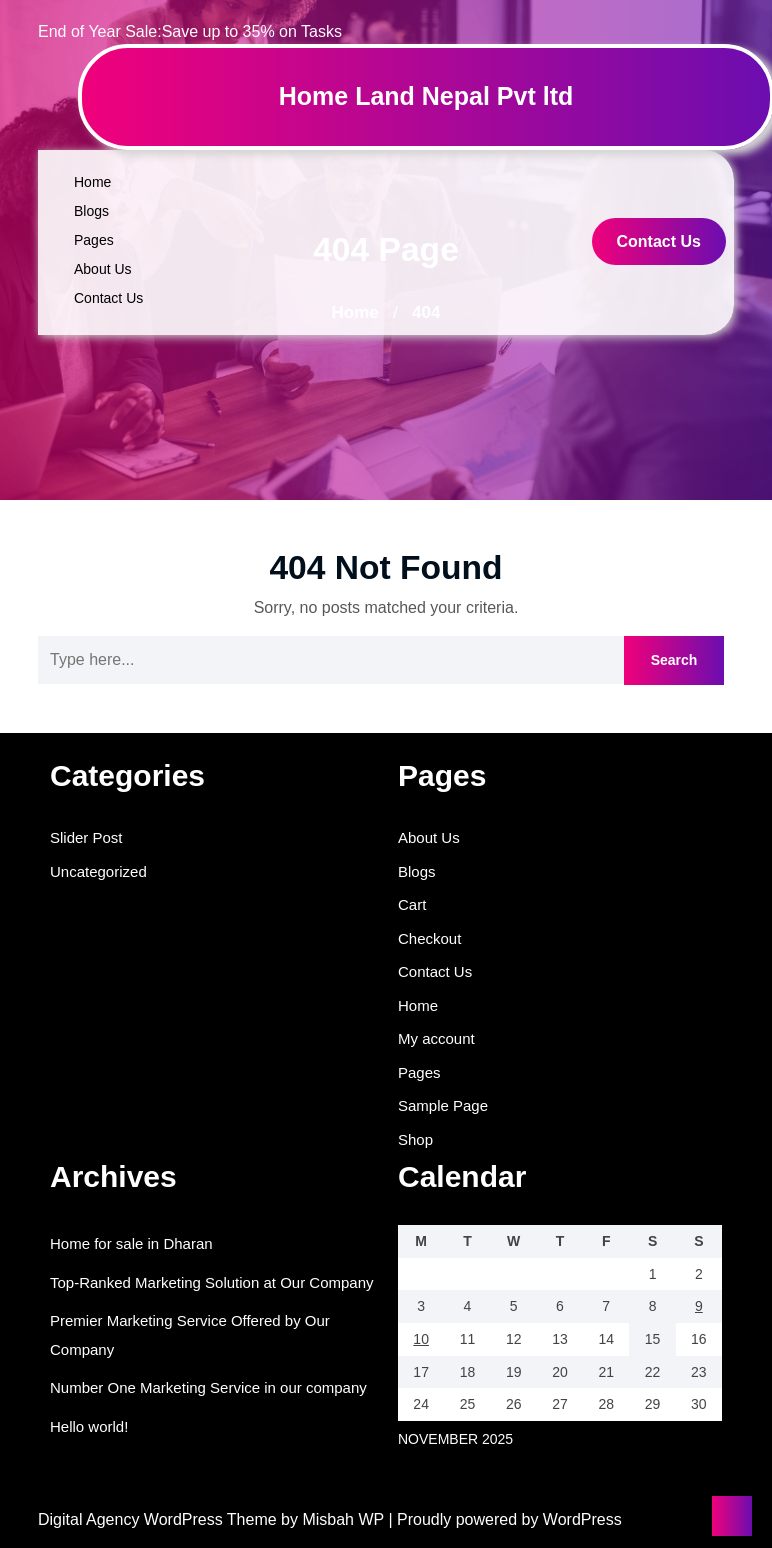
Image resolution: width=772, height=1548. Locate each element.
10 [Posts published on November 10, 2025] (421, 1339)
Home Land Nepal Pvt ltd (426, 96)
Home (92, 182)
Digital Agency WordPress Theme (159, 1519)
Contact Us (108, 298)
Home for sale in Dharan (131, 1243)
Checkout (429, 938)
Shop (415, 1139)
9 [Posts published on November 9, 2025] (699, 1306)
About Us (103, 269)
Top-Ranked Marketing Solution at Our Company (212, 1282)
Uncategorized (98, 871)
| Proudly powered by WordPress (504, 1519)
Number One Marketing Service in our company (208, 1387)
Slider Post (86, 837)
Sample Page (443, 1105)
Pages (94, 240)
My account (436, 1038)
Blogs (91, 211)
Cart (412, 904)
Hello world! (89, 1426)
